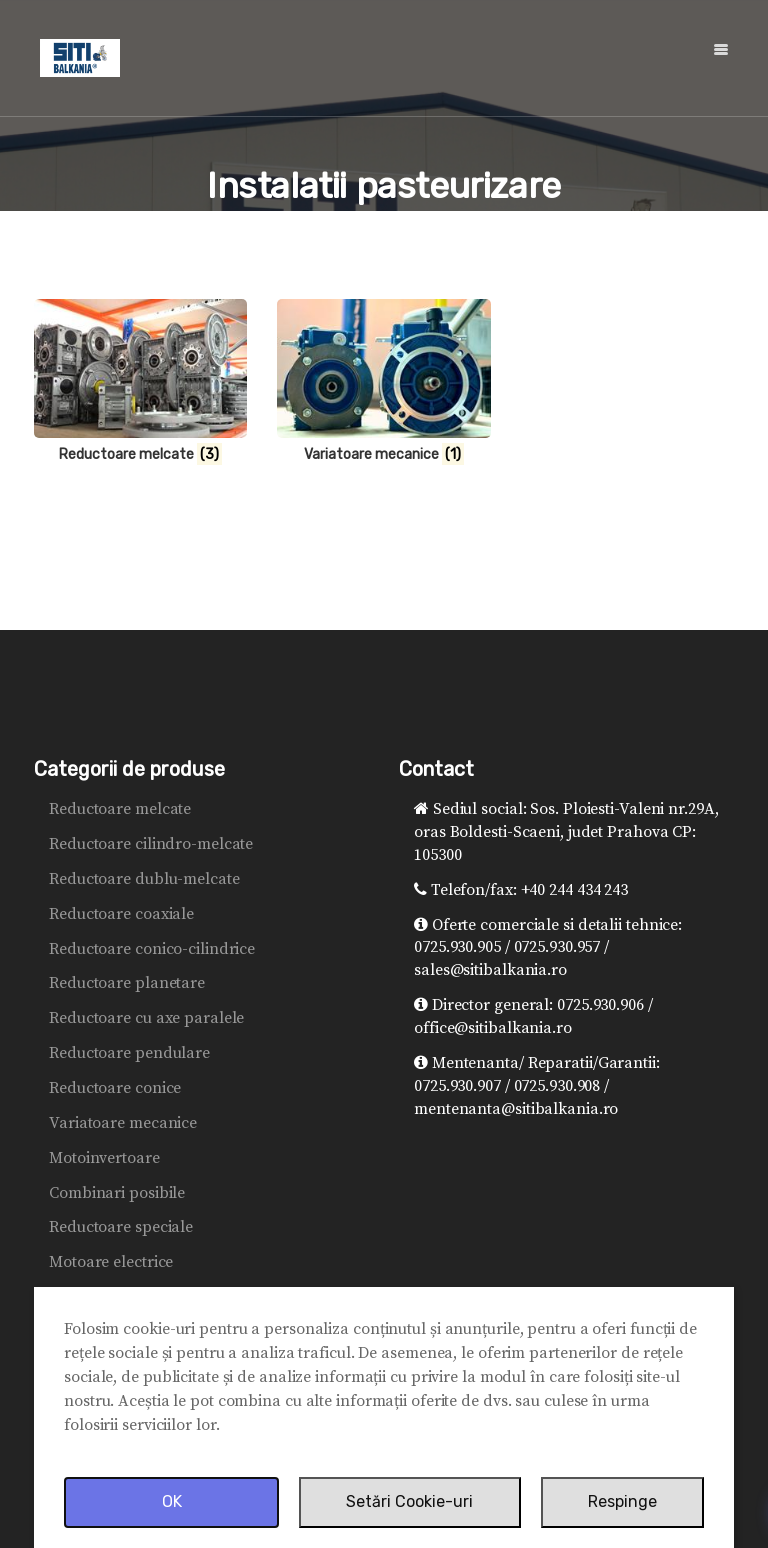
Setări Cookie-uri (409, 1501)
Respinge (622, 1501)
